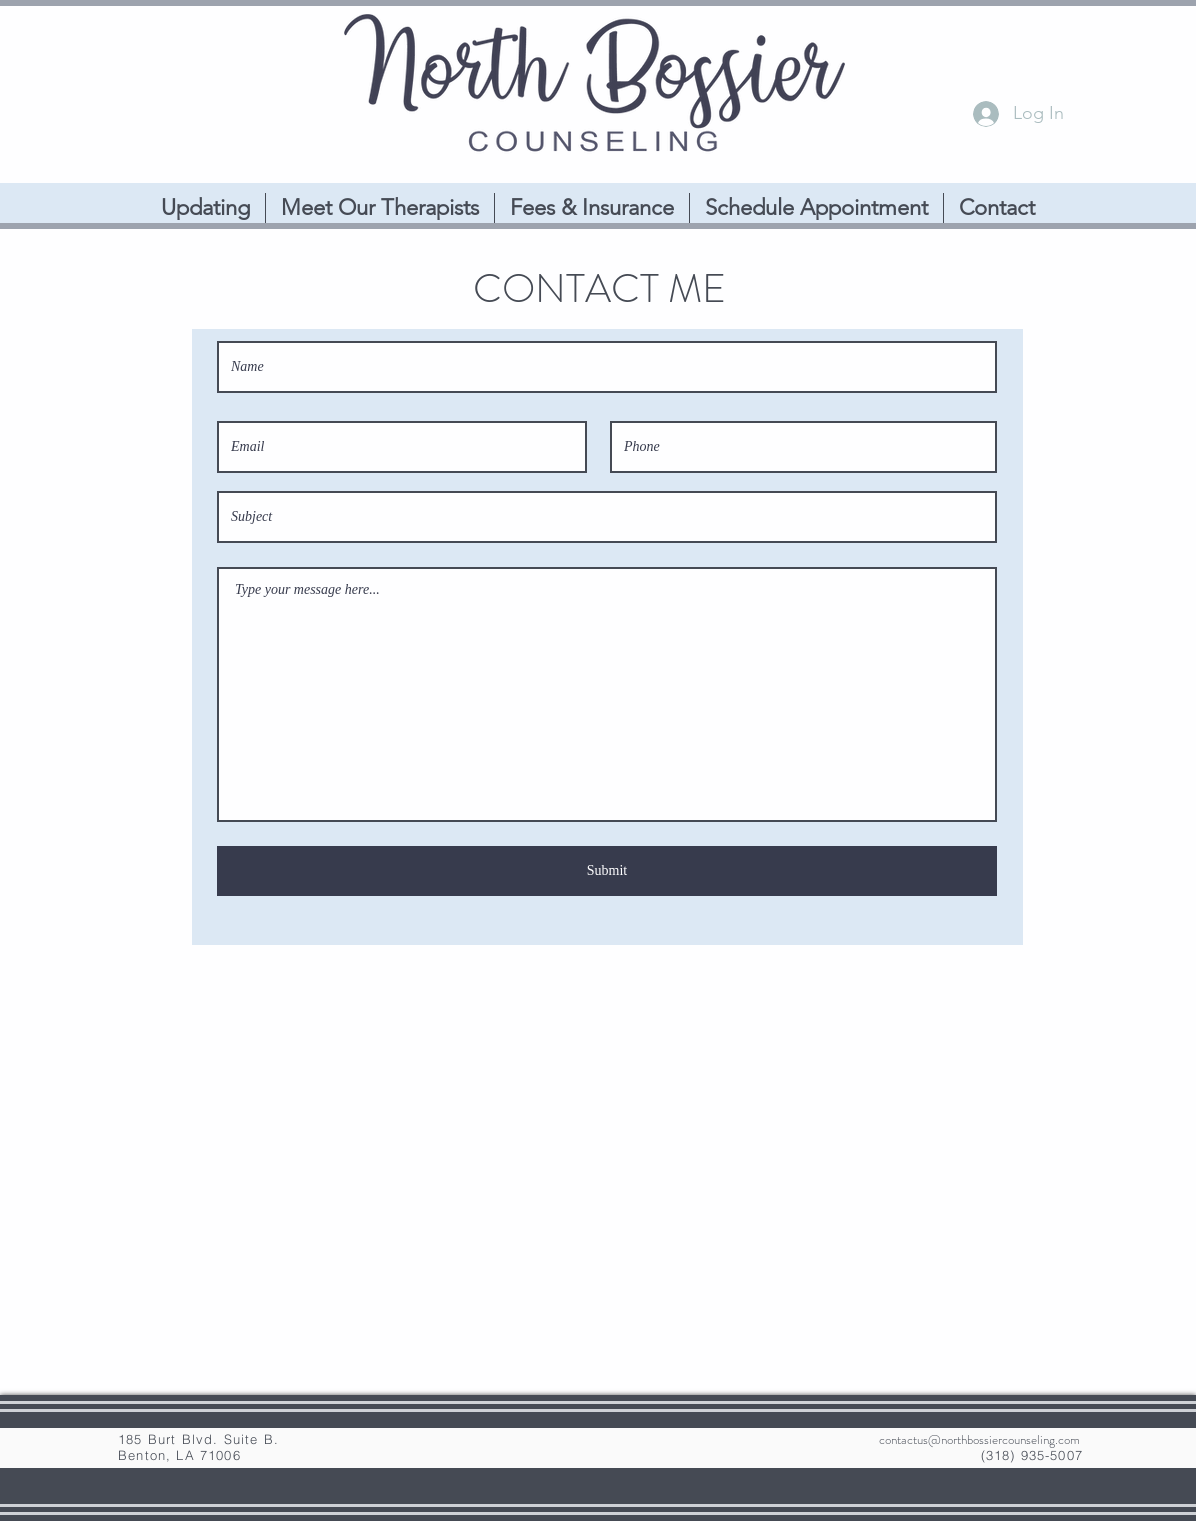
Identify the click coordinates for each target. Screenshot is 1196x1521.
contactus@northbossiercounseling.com (979, 1439)
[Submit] (607, 871)
